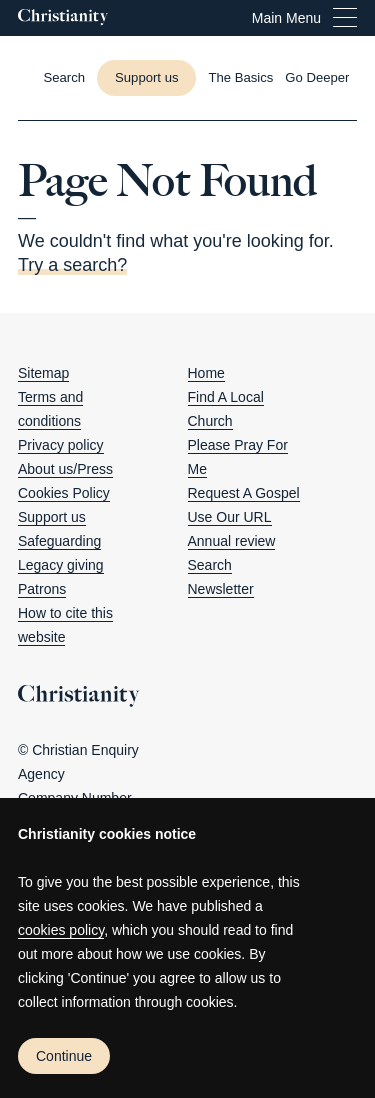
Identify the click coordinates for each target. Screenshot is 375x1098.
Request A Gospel (244, 493)
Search (210, 565)
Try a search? (72, 265)
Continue (64, 1056)
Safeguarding (59, 541)
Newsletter (221, 589)
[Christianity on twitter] (220, 637)
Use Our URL (230, 517)
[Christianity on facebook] (194, 637)
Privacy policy (61, 445)
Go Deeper (317, 77)
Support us (146, 77)
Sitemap (43, 373)
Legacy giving (61, 565)
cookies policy (61, 930)
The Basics (240, 77)
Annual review (232, 541)
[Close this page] (187, 120)
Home (206, 373)
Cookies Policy (64, 493)
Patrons (42, 589)
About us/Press (65, 469)
